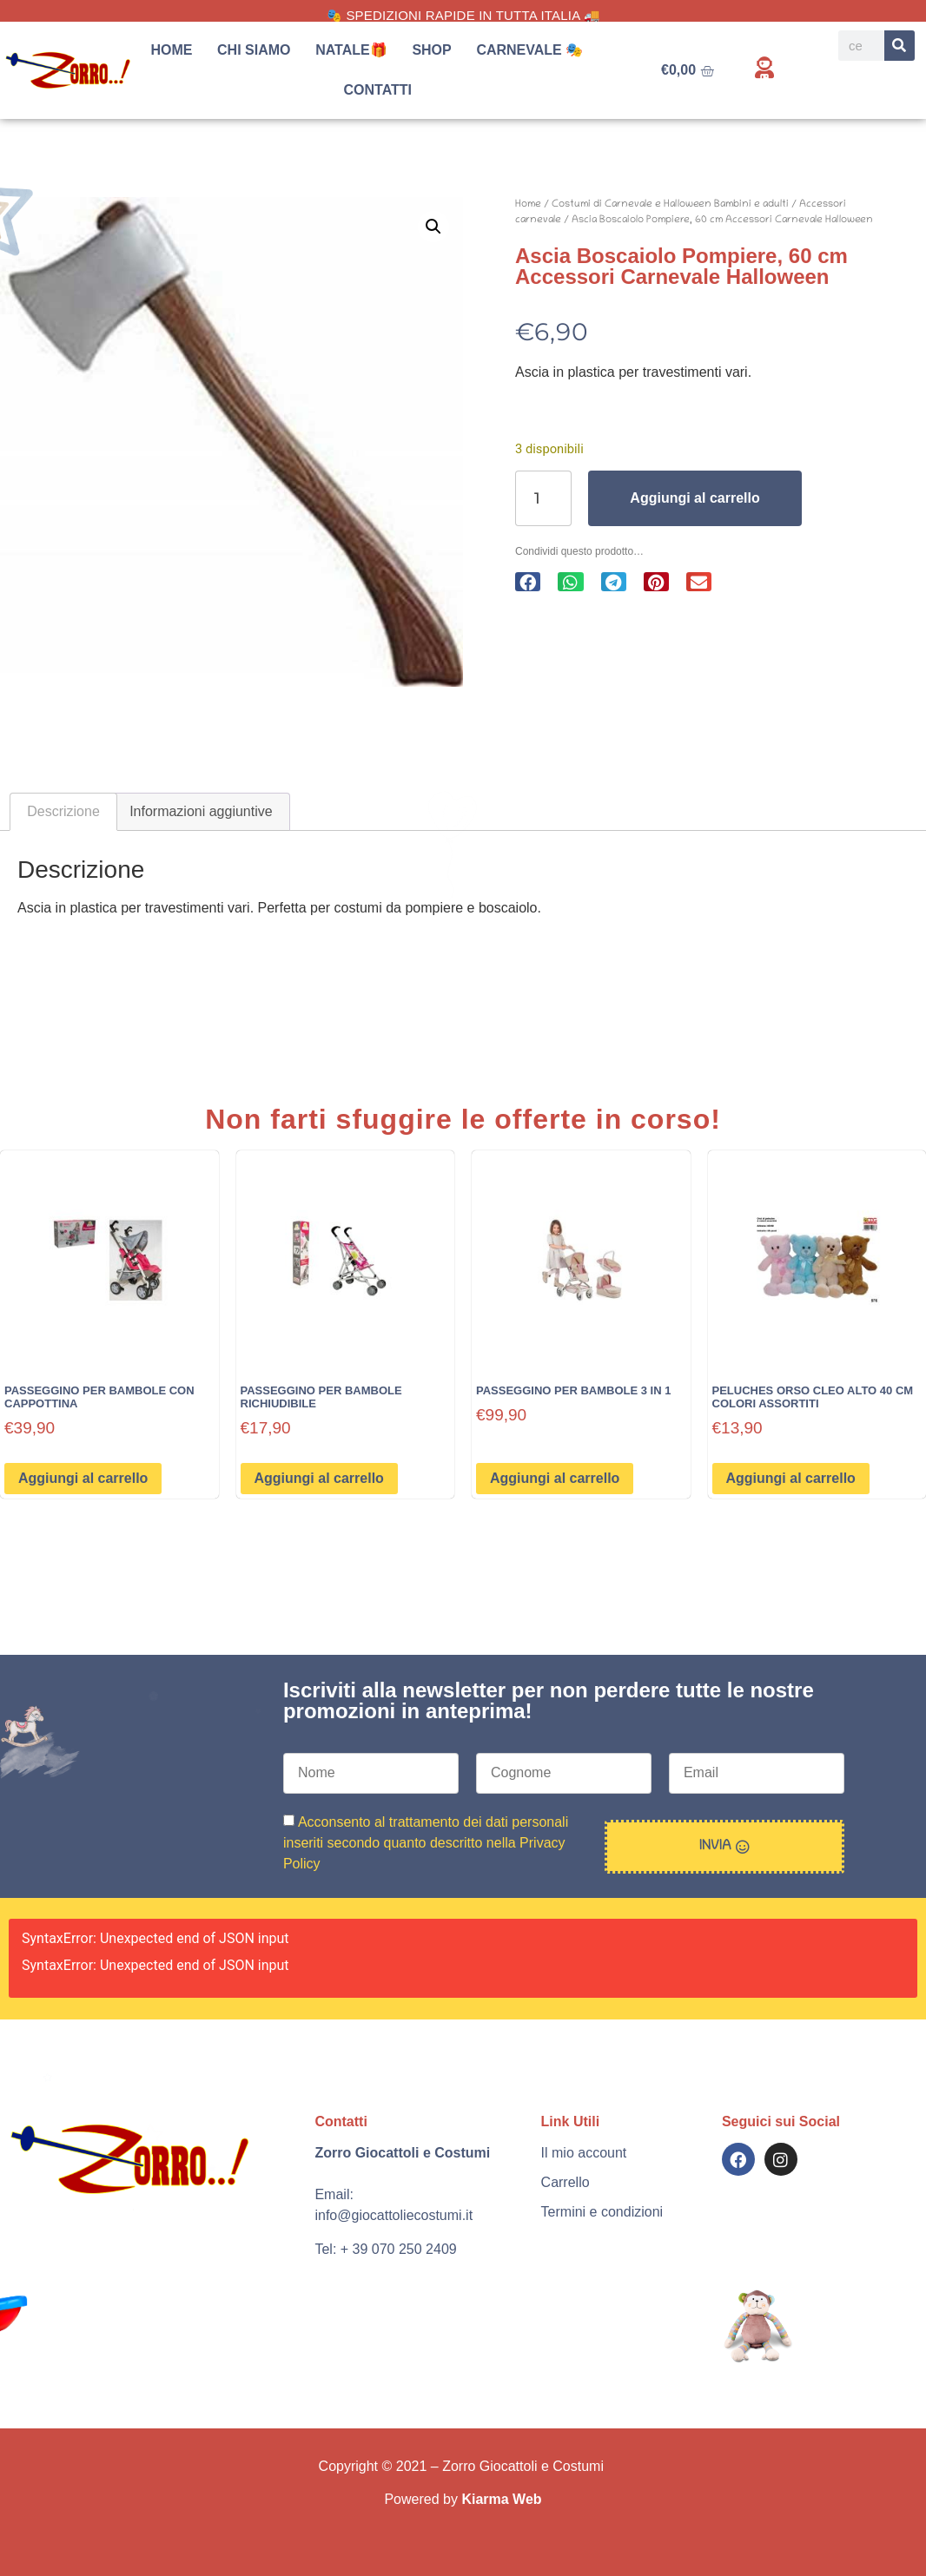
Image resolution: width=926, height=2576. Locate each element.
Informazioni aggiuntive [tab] (201, 811)
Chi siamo (253, 50)
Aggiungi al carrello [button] (83, 1478)
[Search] (899, 45)
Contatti (378, 89)
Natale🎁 (351, 50)
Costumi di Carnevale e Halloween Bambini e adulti (670, 204)
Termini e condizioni (602, 2211)
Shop (431, 50)
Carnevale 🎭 (534, 50)
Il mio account (584, 2152)
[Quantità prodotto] (543, 498)
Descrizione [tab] (63, 811)
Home (171, 50)
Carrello (565, 2182)
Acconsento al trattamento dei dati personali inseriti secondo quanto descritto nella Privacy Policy (425, 1842)
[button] (433, 226)
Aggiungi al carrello (694, 498)
